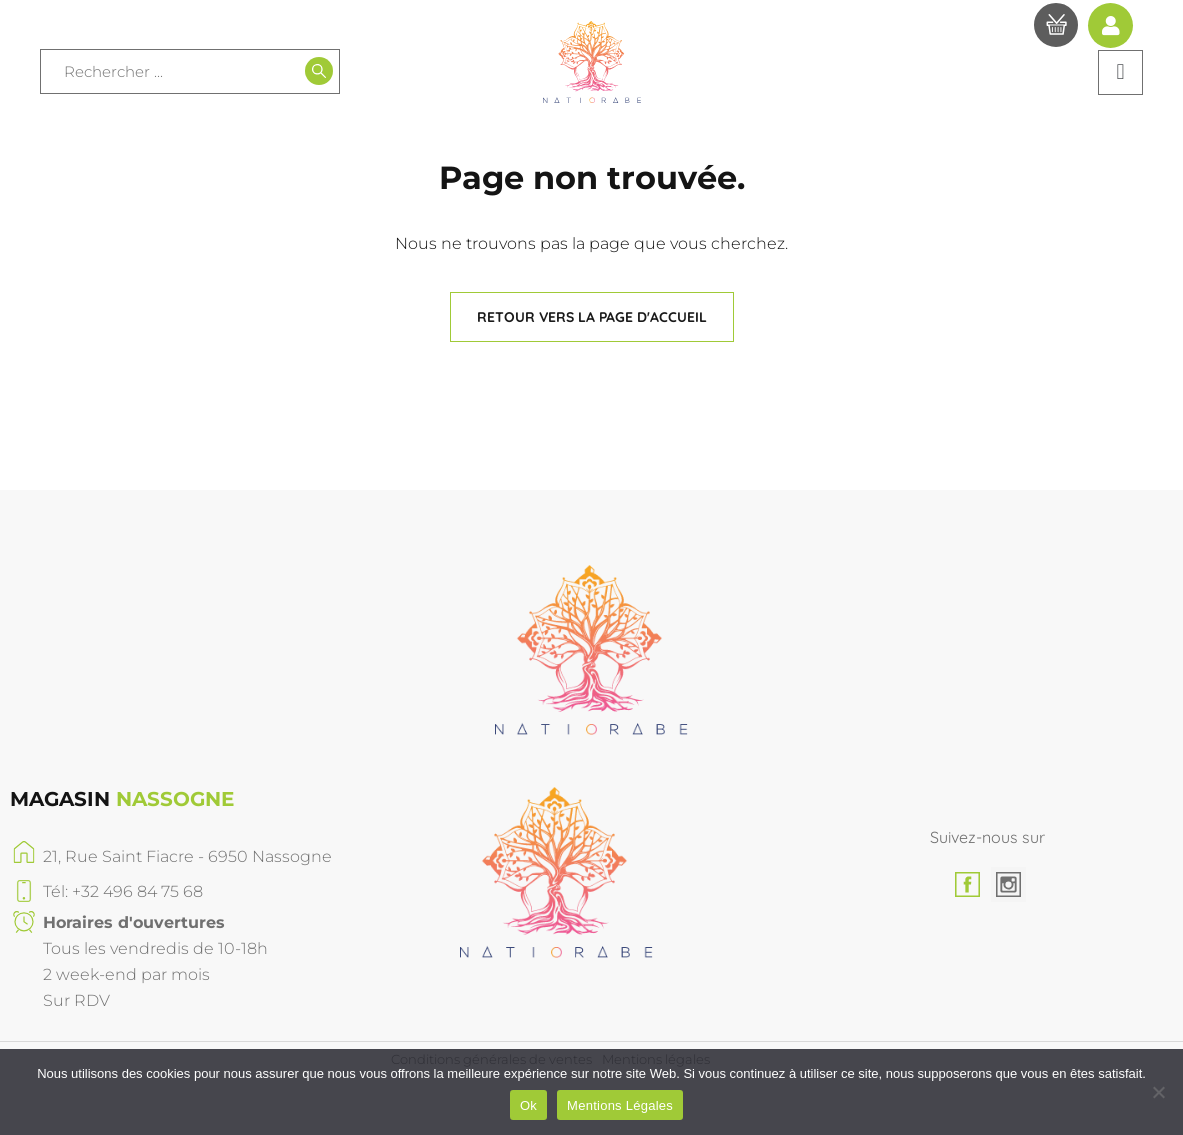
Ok (528, 1105)
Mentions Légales (620, 1105)
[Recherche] (319, 71)
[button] (1120, 72)
